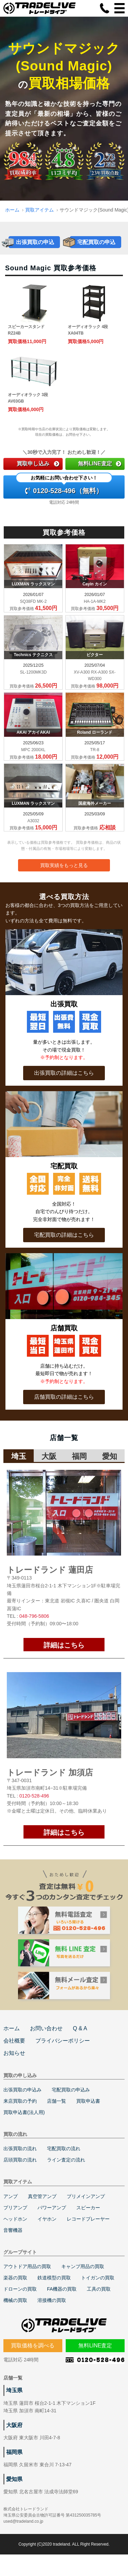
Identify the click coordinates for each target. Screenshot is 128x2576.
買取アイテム (39, 209)
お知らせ (14, 2053)
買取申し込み (38, 463)
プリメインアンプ (86, 2196)
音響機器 (12, 2230)
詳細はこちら (64, 1645)
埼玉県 (14, 2390)
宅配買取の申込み (71, 2089)
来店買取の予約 (20, 2101)
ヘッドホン (15, 2219)
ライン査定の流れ (66, 2160)
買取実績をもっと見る (64, 865)
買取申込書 (88, 2101)
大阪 (49, 1456)
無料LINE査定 (99, 463)
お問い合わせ (46, 2028)
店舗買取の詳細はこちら (64, 1397)
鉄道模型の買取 (54, 2277)
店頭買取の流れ (20, 2160)
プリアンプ (15, 2207)
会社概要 (14, 2041)
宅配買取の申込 (96, 242)
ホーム (12, 209)
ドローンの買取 (20, 2289)
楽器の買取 (15, 2277)
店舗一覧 (56, 2101)
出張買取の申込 (35, 242)
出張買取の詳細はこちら (64, 1073)
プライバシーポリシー (62, 2041)
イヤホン (47, 2219)
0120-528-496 (34, 1796)
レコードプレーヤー (88, 2219)
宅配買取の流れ (63, 2148)
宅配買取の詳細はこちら (64, 1235)
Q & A (80, 2028)
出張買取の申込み (22, 2089)
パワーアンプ (51, 2207)
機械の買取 (15, 2300)
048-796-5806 (34, 1616)
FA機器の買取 (62, 2289)
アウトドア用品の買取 (27, 2266)
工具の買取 (99, 2289)
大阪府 (14, 2425)
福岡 (79, 1456)
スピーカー (88, 2207)
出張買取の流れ (20, 2148)
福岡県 (14, 2452)
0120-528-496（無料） (64, 484)
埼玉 (18, 1456)
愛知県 (14, 2479)
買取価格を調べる (32, 2345)
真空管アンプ (42, 2196)
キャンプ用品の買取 (82, 2266)
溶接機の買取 (51, 2300)
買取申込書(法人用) (24, 2112)
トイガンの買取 (97, 2277)
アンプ (10, 2196)
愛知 (109, 1456)
